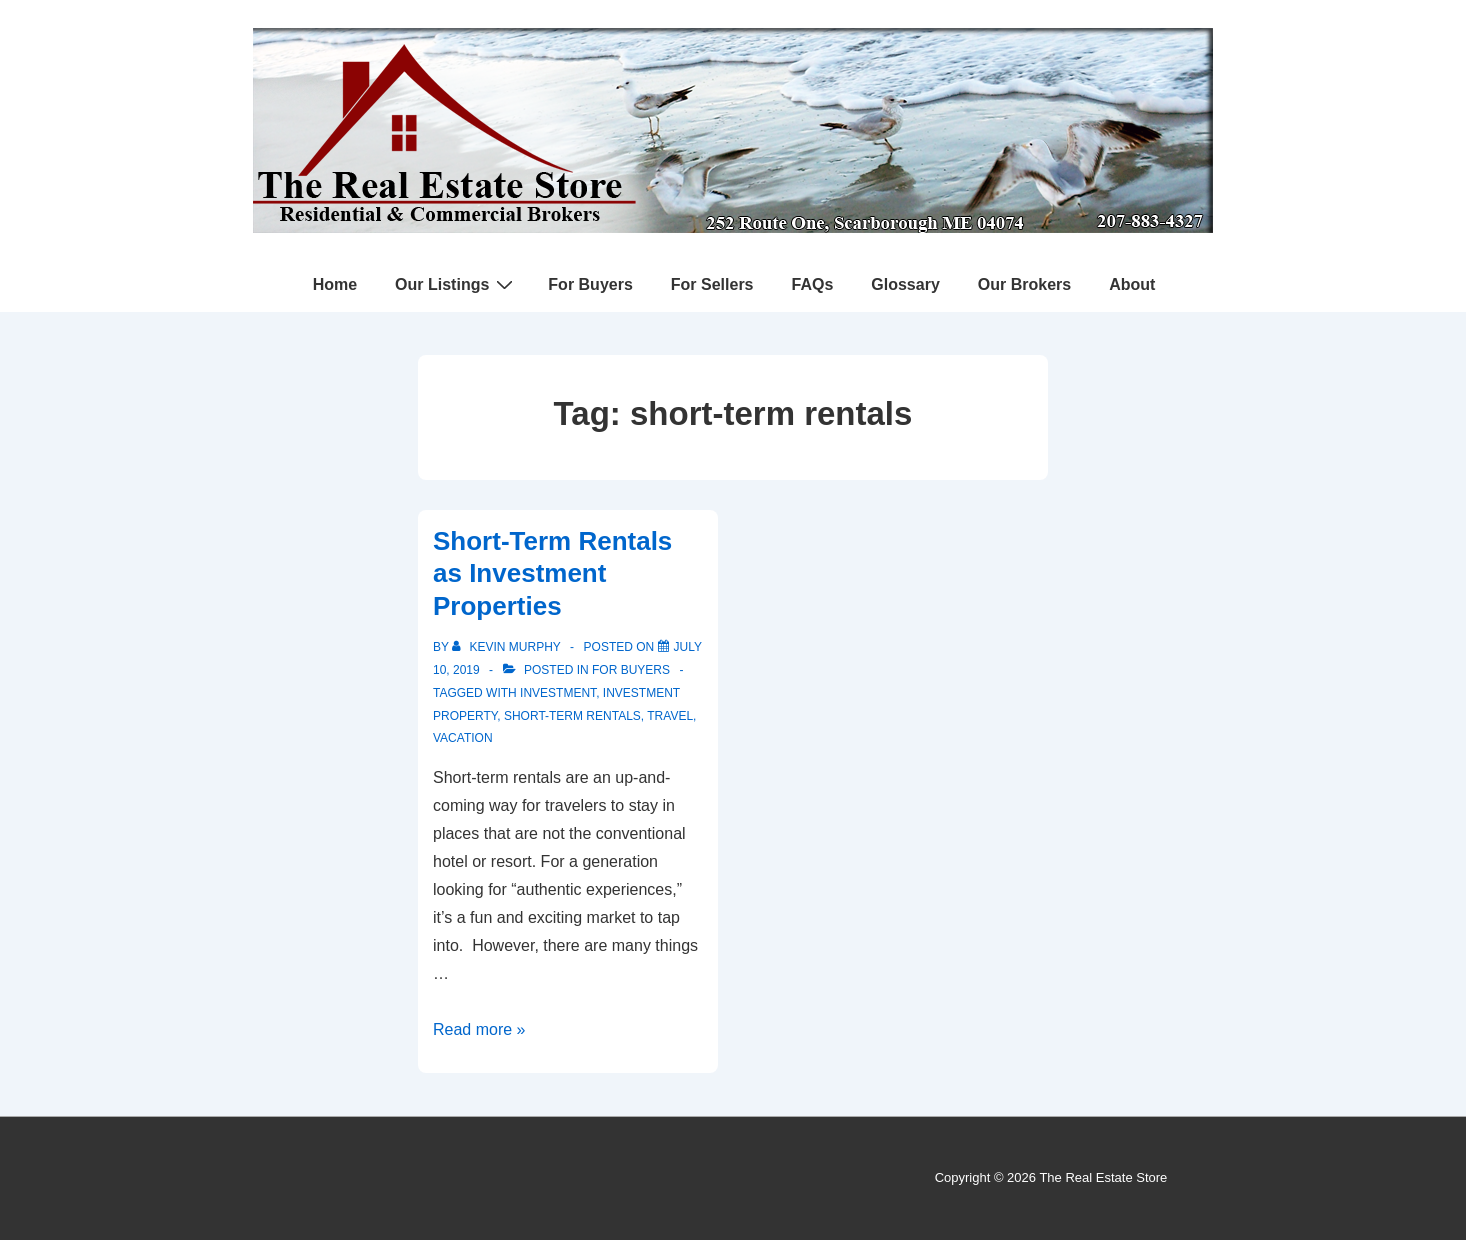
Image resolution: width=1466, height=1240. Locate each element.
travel (670, 716)
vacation (463, 738)
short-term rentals (572, 716)
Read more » (479, 1029)
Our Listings (456, 284)
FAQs (813, 284)
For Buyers (590, 284)
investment (558, 693)
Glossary (905, 284)
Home (335, 284)
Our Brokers (1024, 284)
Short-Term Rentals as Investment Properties (552, 573)
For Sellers (712, 284)
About (1132, 284)
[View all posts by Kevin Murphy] (508, 647)
